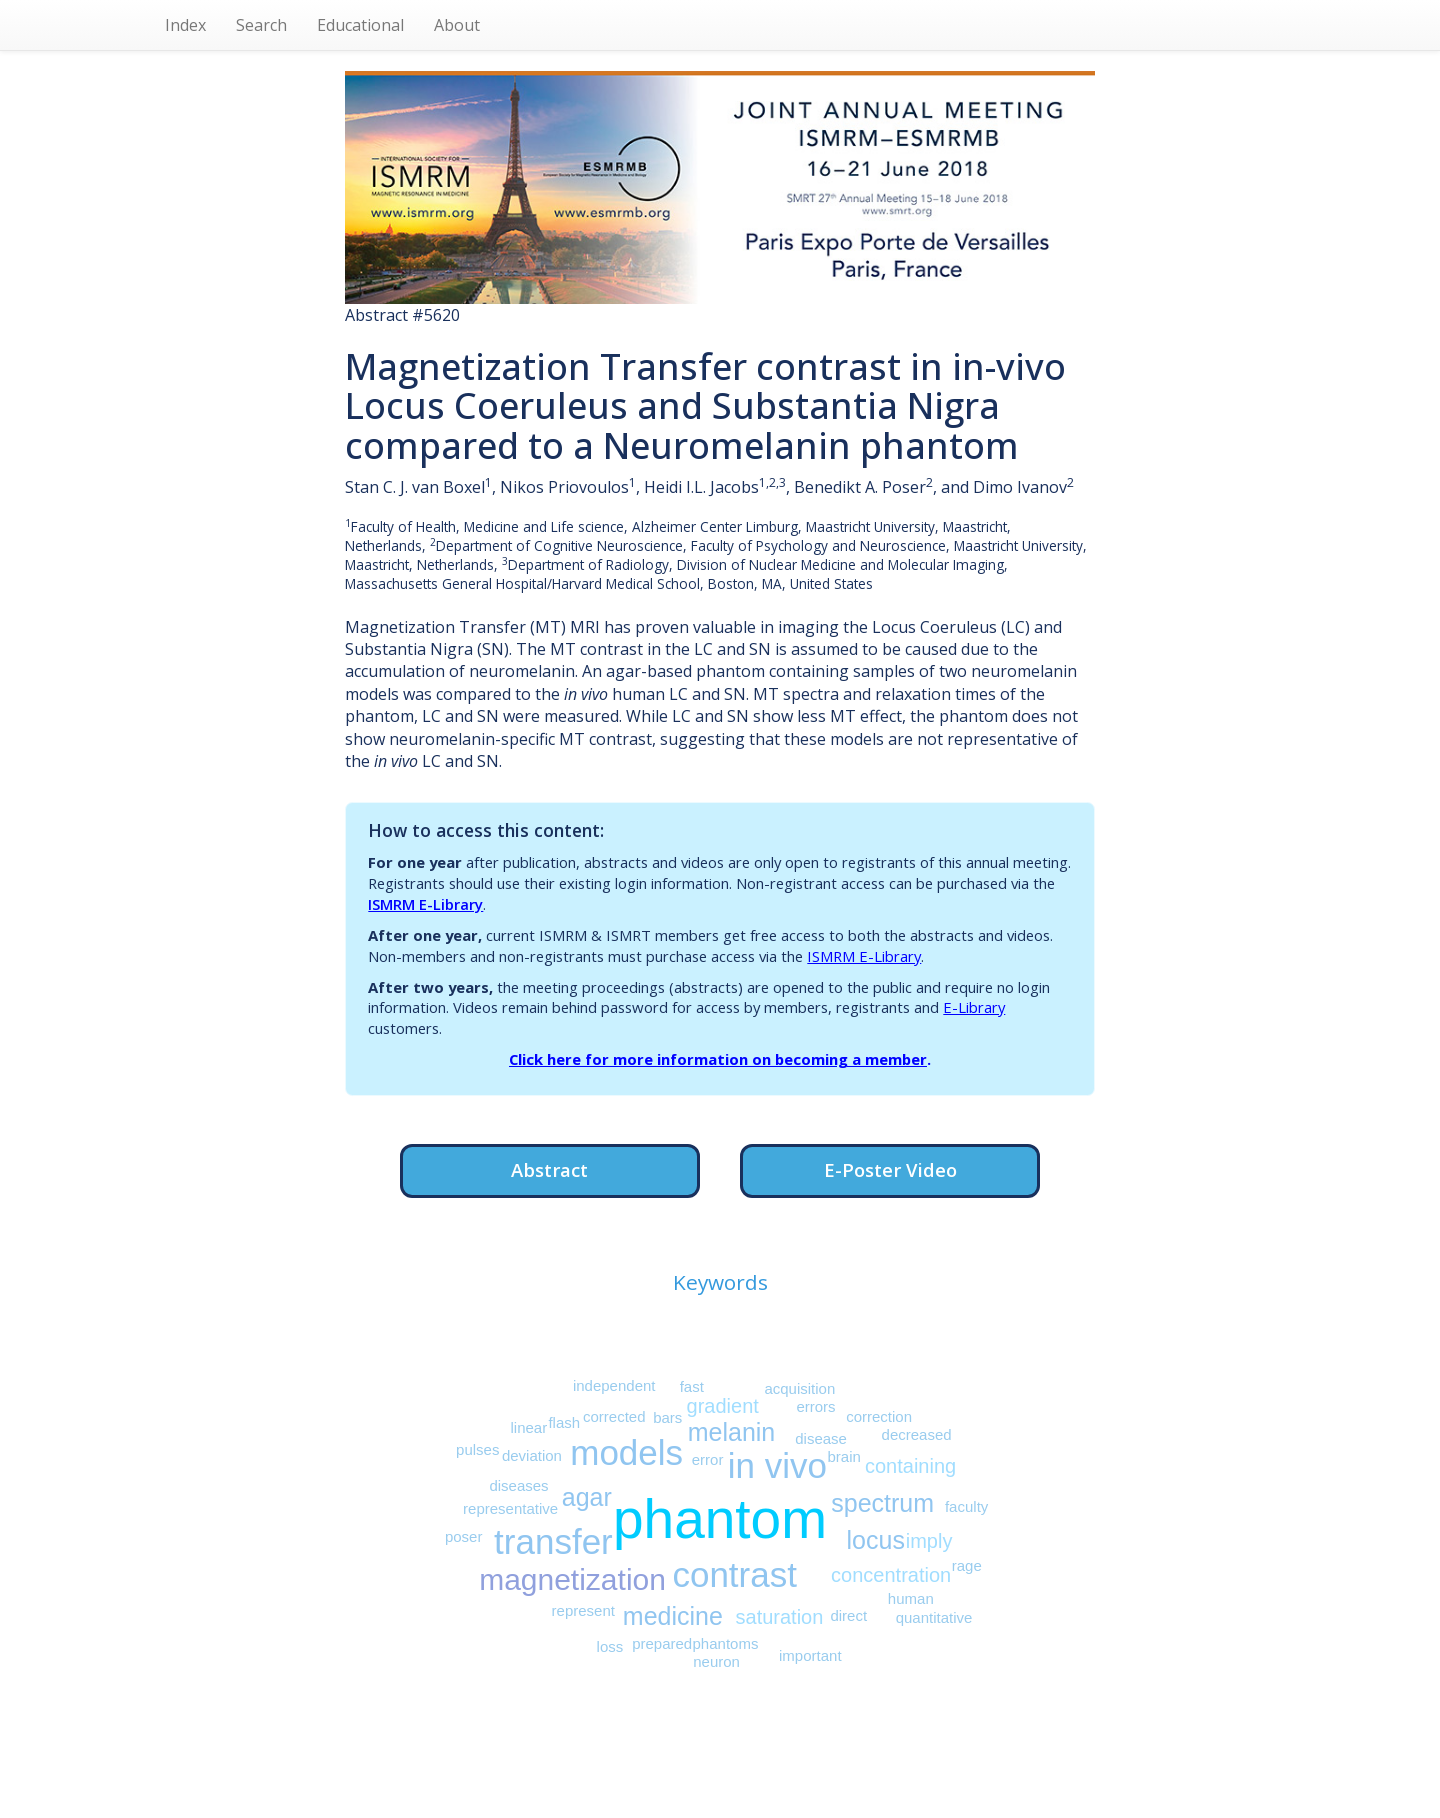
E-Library (974, 1007)
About (457, 25)
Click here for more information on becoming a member (718, 1059)
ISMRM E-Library (425, 904)
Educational (360, 25)
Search (261, 25)
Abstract (549, 1169)
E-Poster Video (890, 1169)
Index (185, 25)
